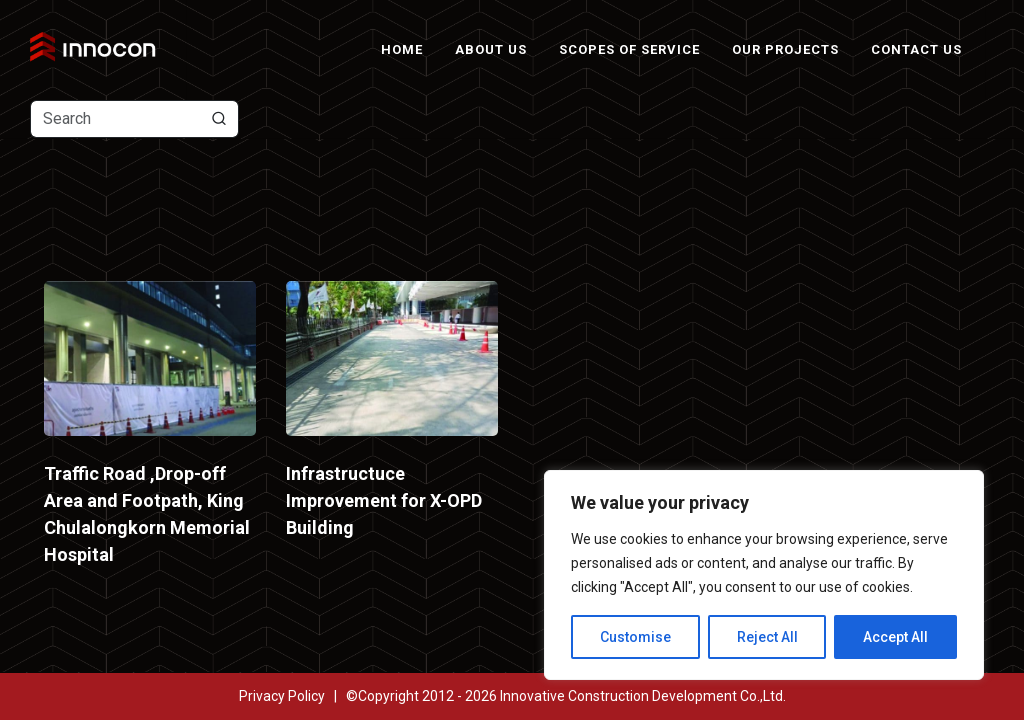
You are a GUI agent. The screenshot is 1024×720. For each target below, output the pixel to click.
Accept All (895, 637)
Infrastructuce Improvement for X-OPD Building (384, 500)
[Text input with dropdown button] (134, 119)
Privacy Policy (282, 696)
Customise (635, 637)
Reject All (767, 637)
